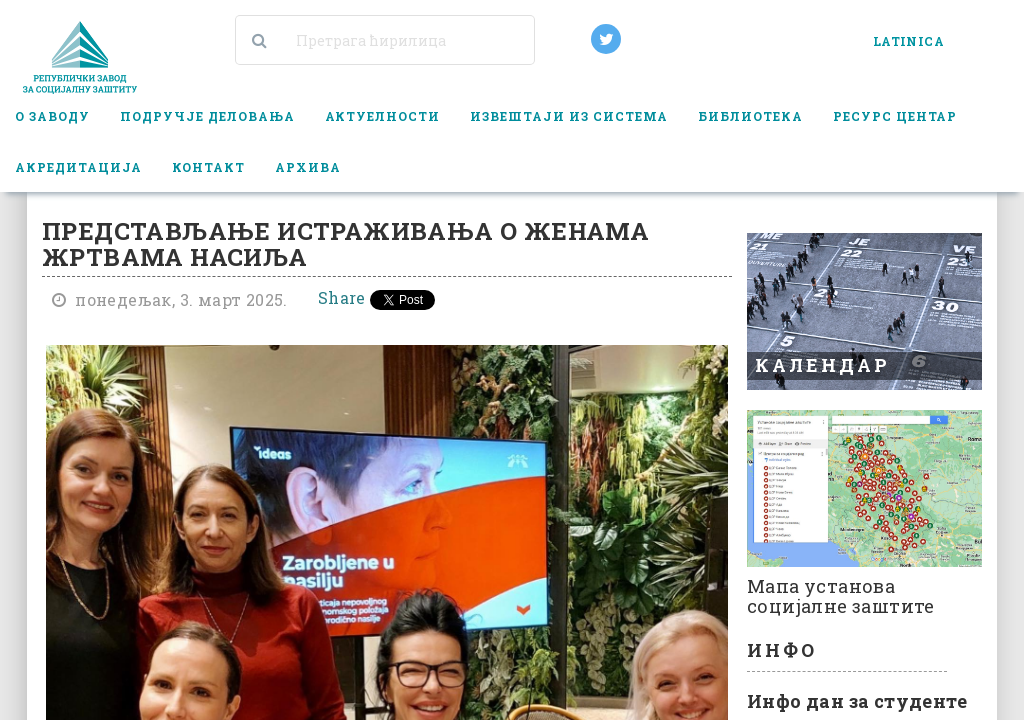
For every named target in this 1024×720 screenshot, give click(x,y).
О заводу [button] (52, 116)
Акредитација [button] (78, 167)
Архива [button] (308, 167)
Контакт (208, 167)
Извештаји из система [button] (569, 116)
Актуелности (383, 116)
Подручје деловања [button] (207, 116)
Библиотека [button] (750, 116)
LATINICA (908, 41)
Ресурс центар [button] (895, 116)
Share (342, 297)
